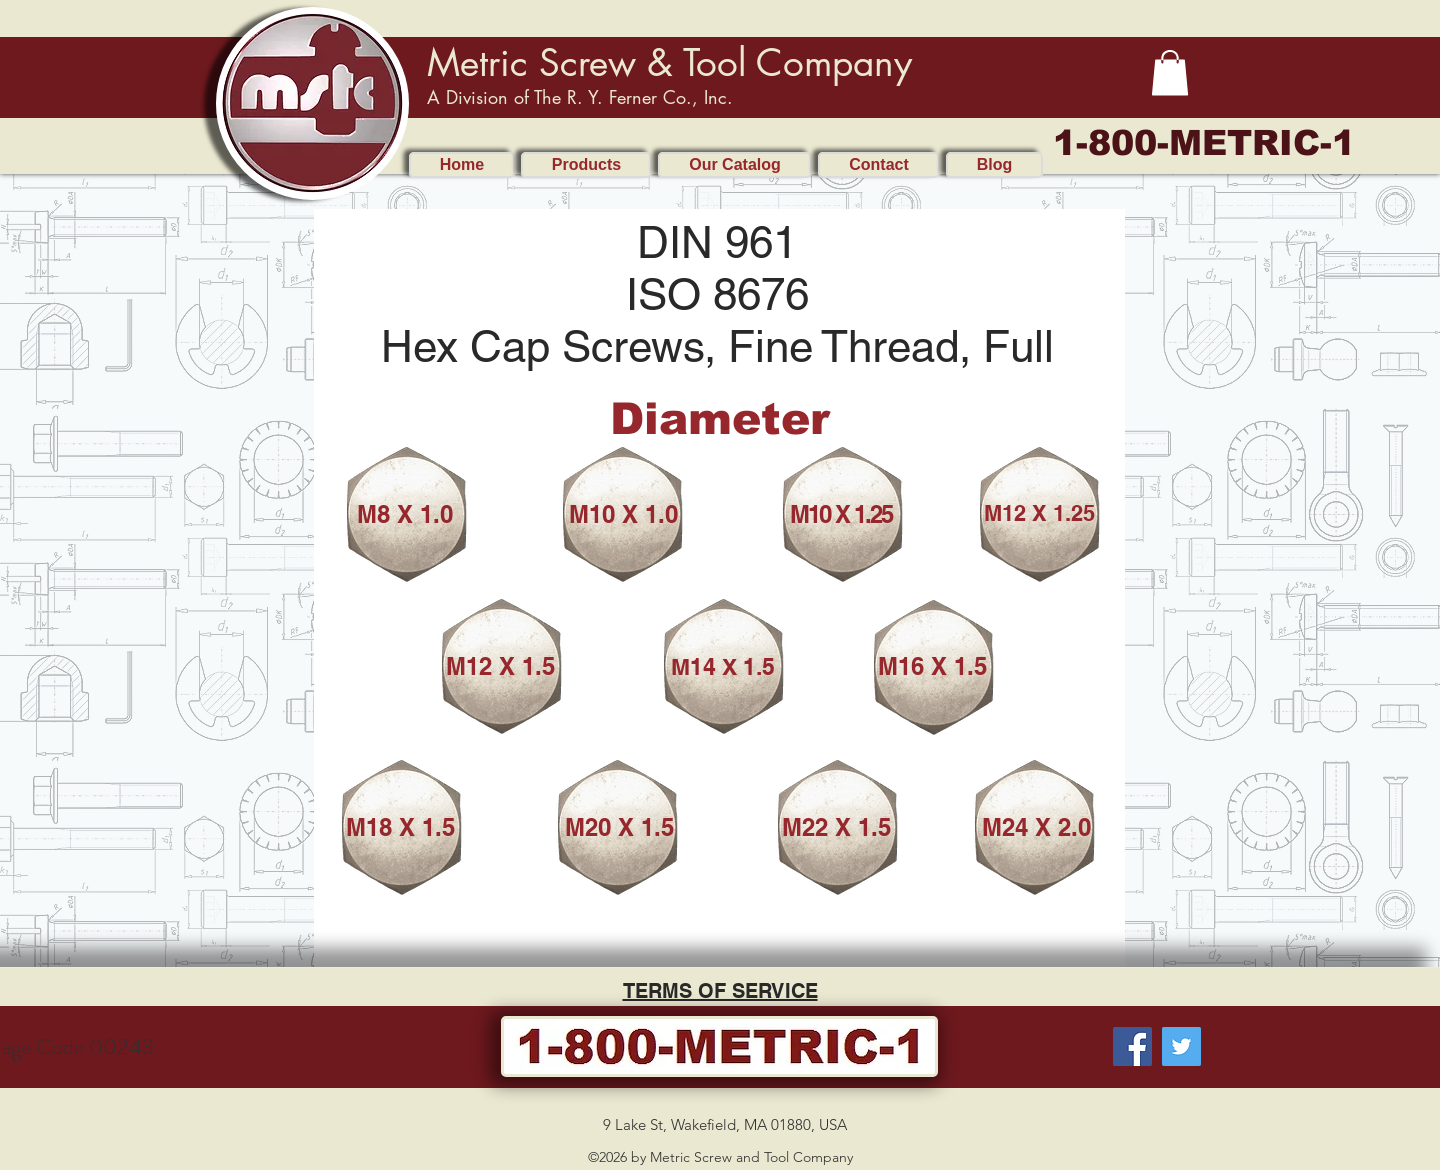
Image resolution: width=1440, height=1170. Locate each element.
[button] (1170, 72)
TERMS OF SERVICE (720, 991)
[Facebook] (1132, 1046)
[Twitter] (1181, 1046)
